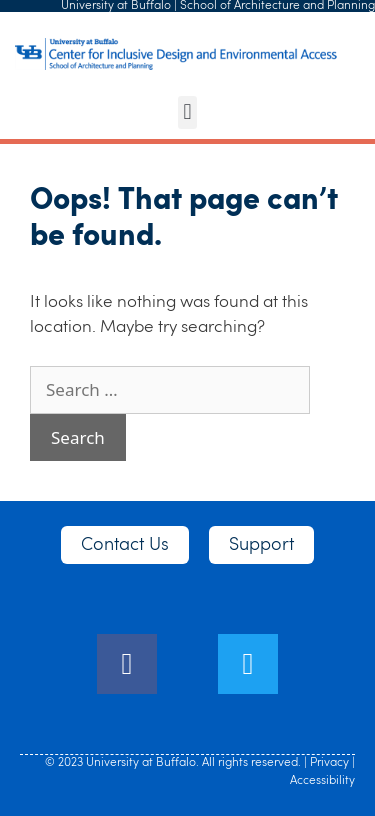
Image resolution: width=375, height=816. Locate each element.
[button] (187, 112)
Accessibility (322, 781)
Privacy (329, 763)
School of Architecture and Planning (277, 6)
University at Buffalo (116, 6)
